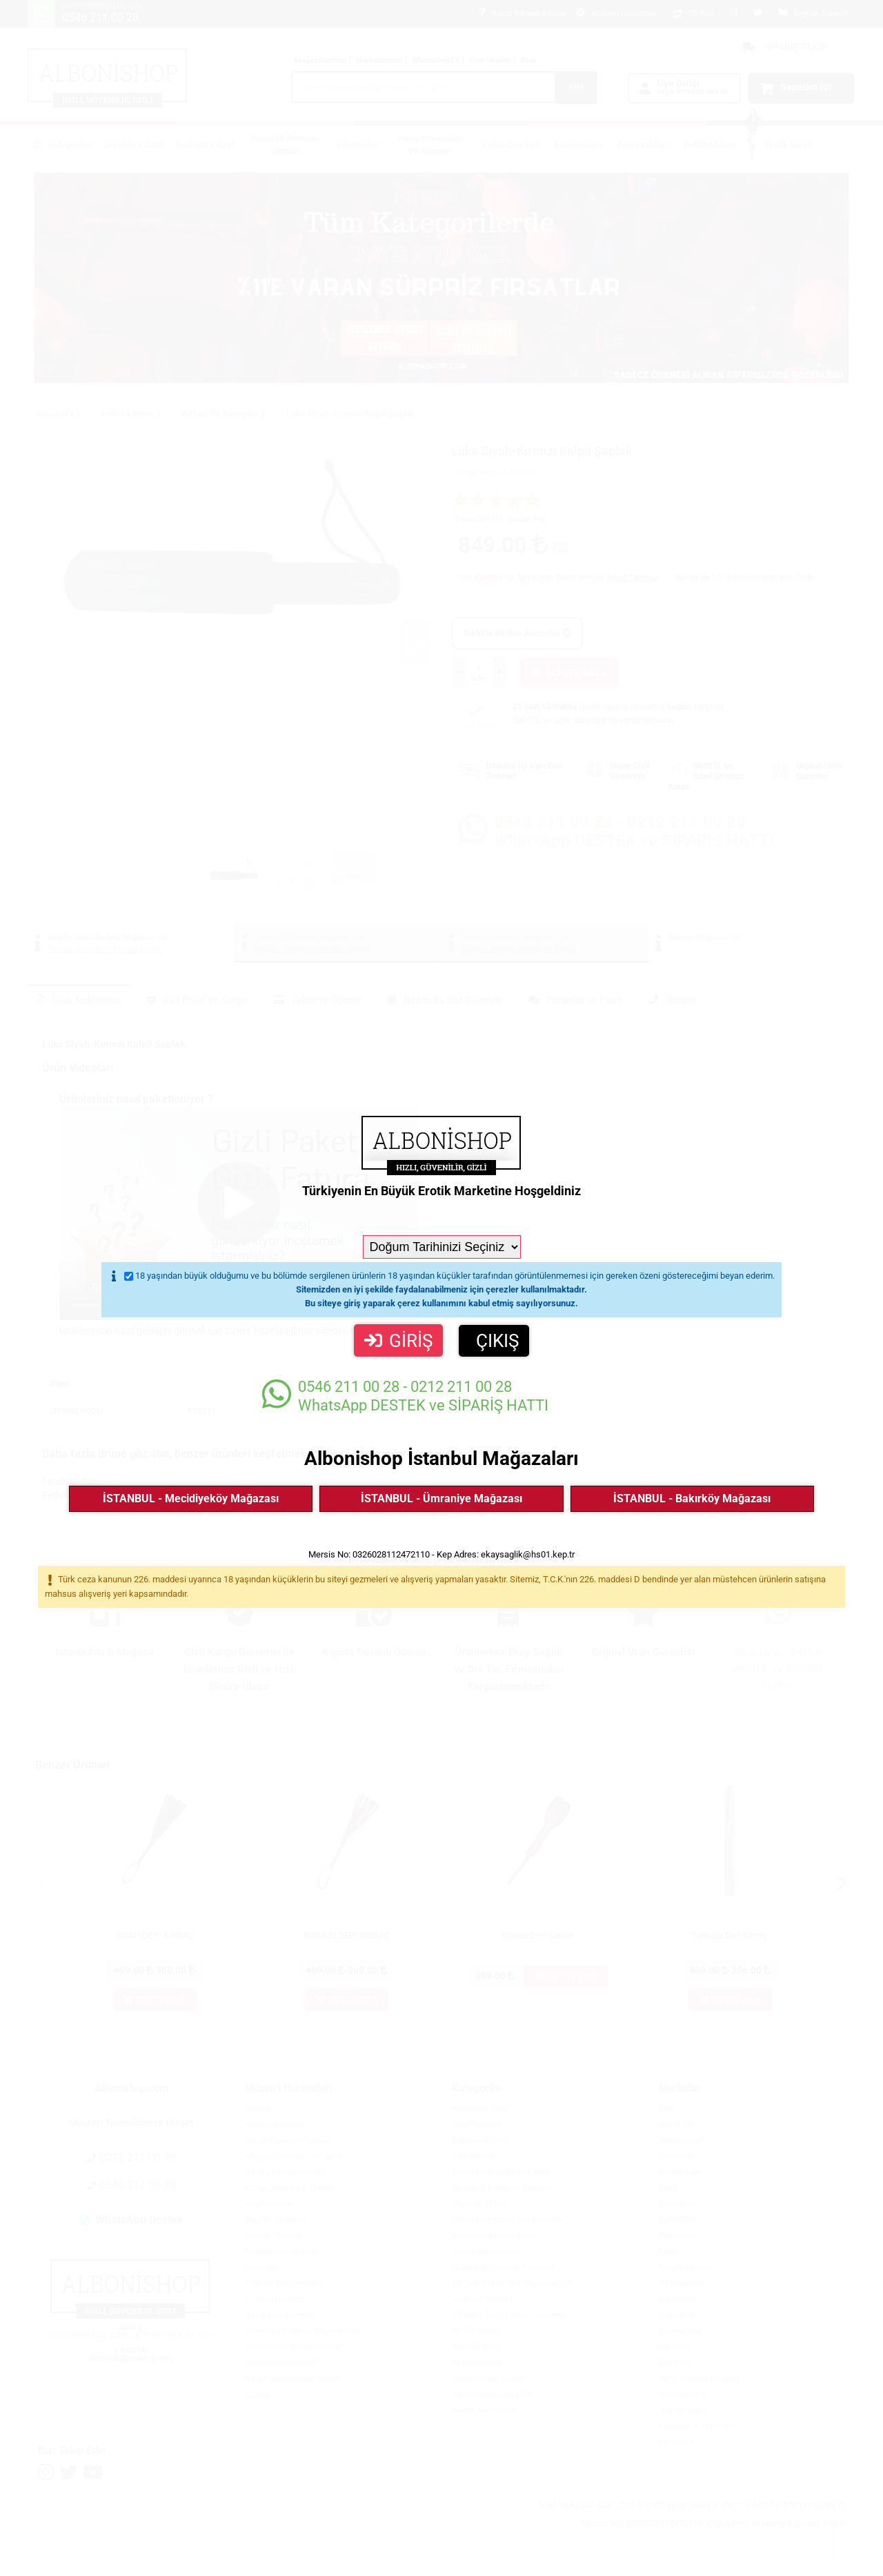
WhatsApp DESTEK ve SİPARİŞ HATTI (405, 1395)
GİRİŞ (398, 1340)
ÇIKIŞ (497, 1340)
